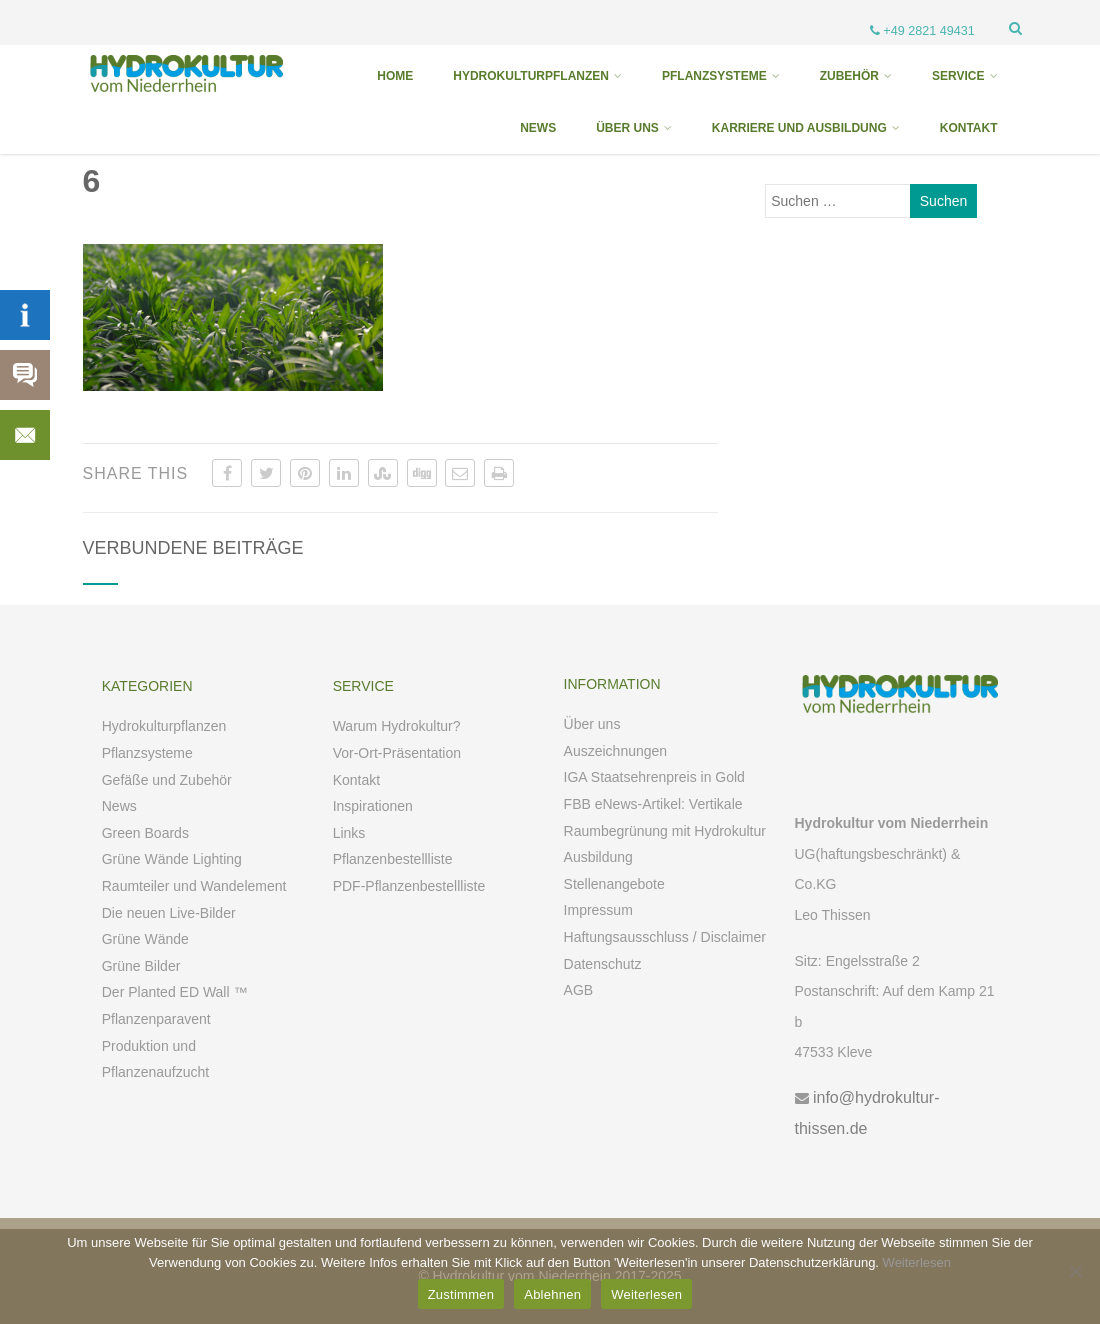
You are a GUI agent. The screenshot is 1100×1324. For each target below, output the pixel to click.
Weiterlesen (917, 1262)
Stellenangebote (614, 884)
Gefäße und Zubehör (167, 780)
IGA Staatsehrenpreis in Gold (654, 777)
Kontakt (356, 780)
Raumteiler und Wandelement (194, 886)
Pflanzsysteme (147, 753)
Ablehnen (552, 1294)
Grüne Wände (145, 939)
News (119, 806)
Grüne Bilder (141, 966)
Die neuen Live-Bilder (169, 913)
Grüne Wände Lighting (172, 859)
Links (349, 833)
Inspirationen (373, 806)
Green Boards (145, 833)
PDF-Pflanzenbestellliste (409, 886)
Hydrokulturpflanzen (164, 726)
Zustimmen (461, 1294)
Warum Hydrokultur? (397, 726)
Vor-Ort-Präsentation (397, 753)
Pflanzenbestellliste (393, 859)
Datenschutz (603, 964)
